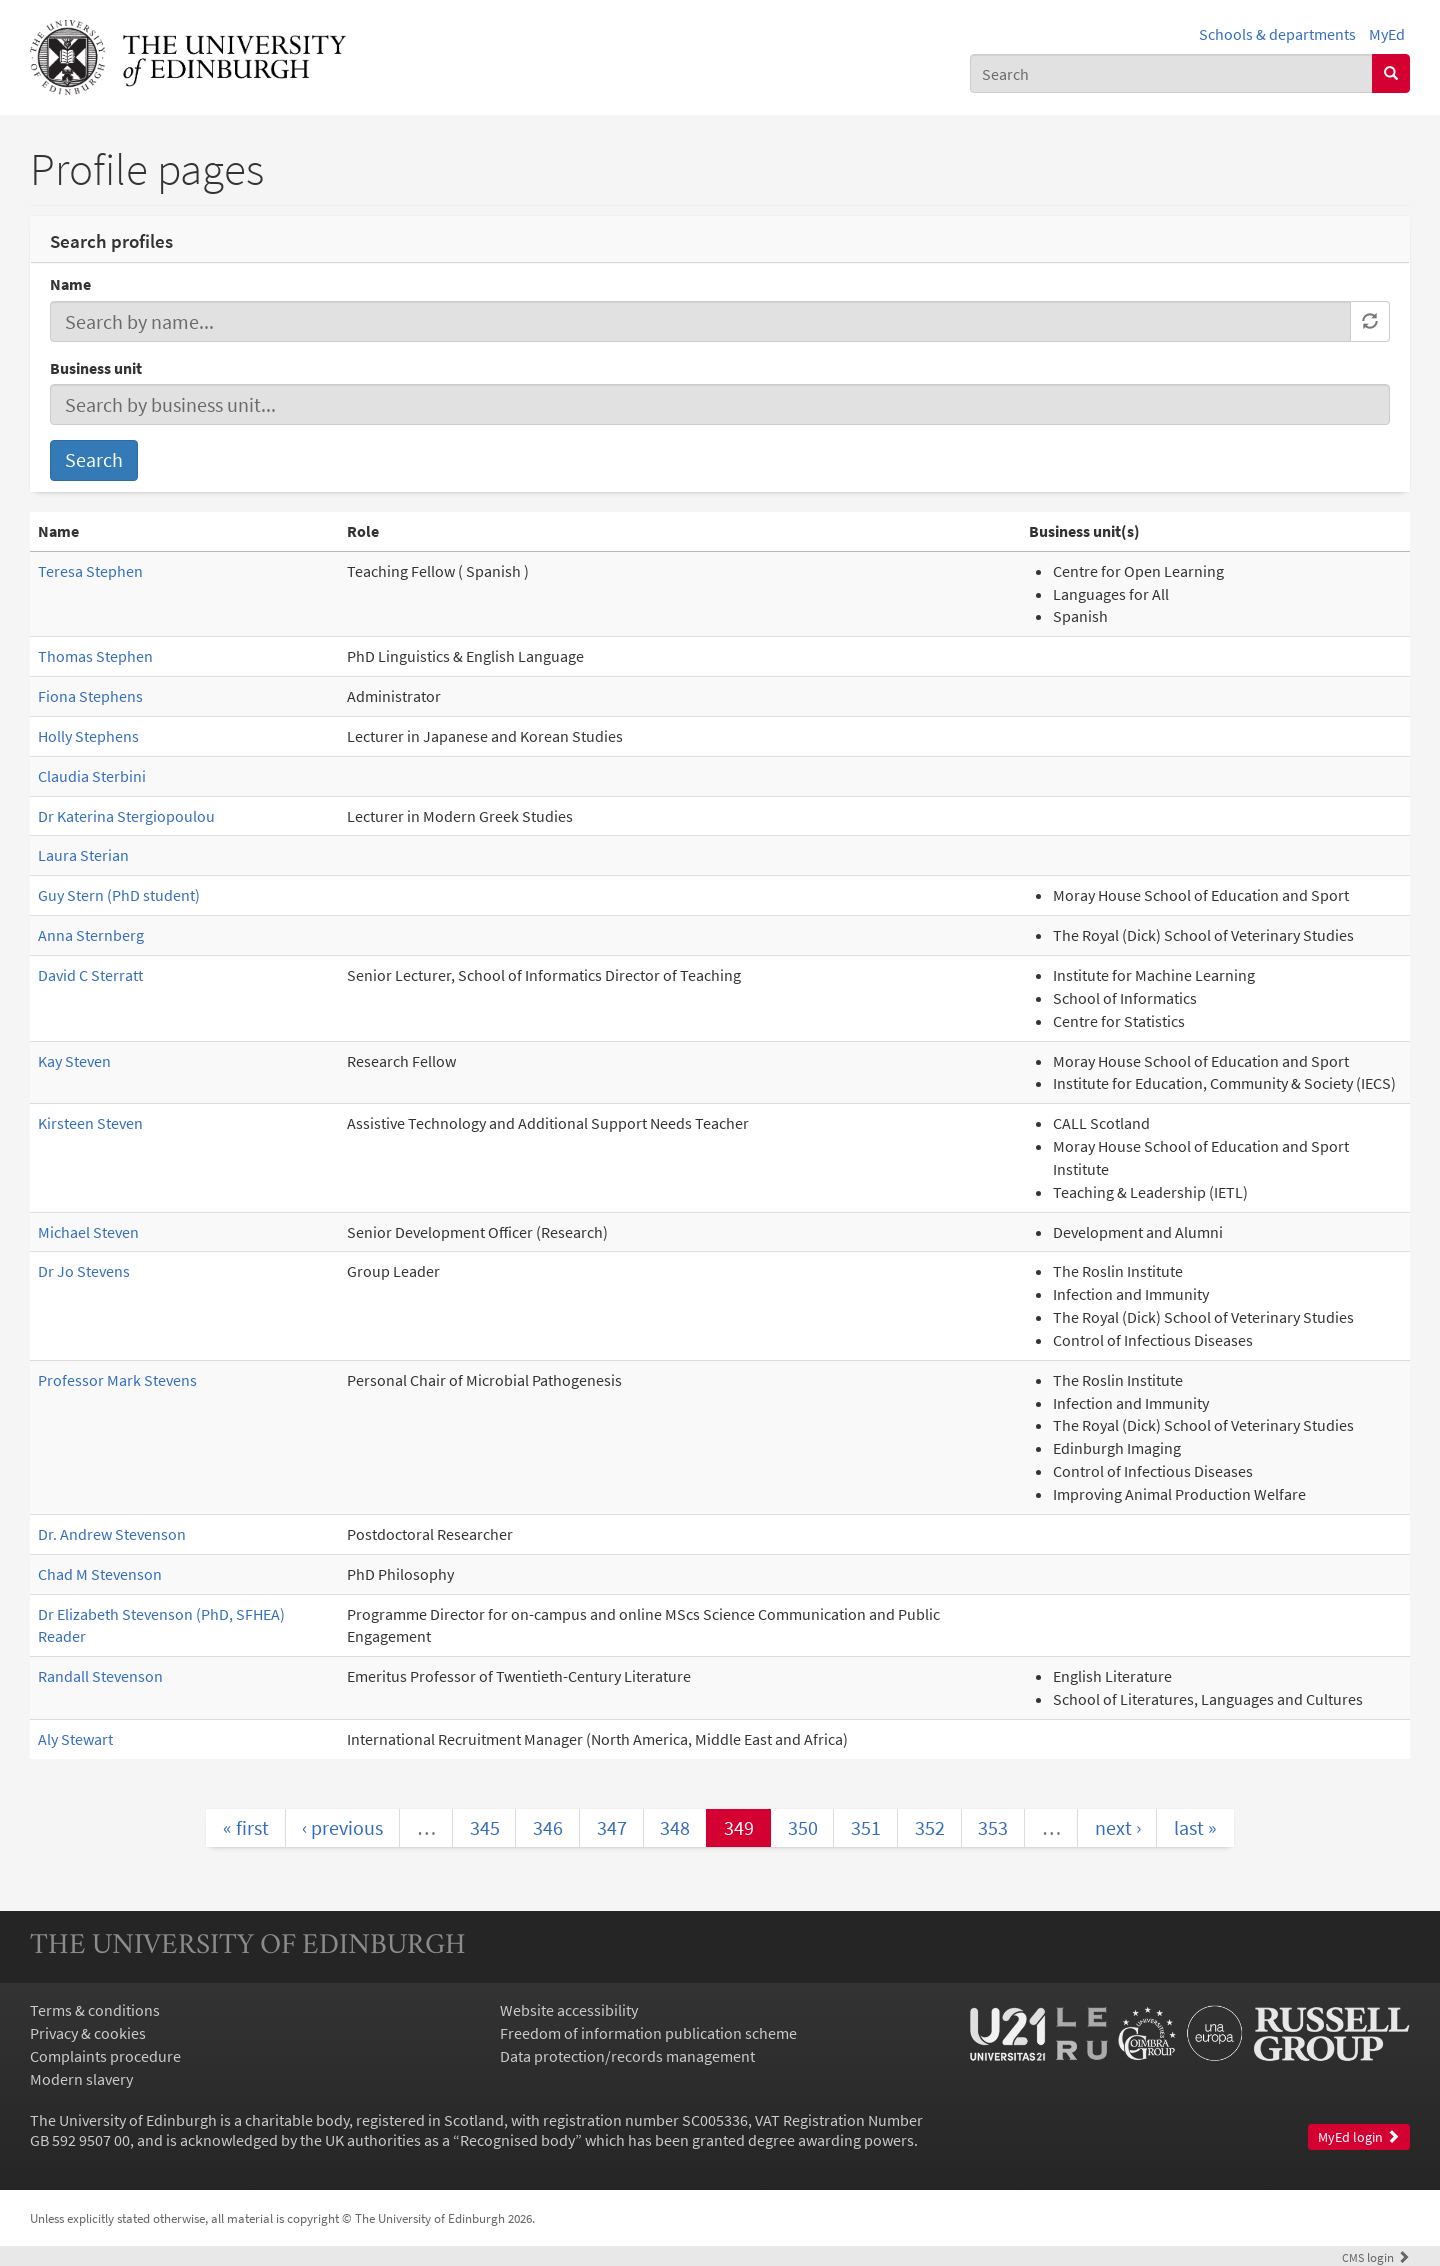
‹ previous (342, 1827)
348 (675, 1827)
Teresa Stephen (90, 571)
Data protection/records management (627, 2056)
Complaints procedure (105, 2056)
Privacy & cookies (88, 2033)
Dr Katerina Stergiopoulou (126, 816)
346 (548, 1827)
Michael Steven (88, 1232)
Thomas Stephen (95, 656)
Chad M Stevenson (100, 1574)
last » (1195, 1827)
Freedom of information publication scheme (648, 2033)
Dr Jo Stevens (84, 1271)
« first (246, 1827)
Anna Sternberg (91, 935)
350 (803, 1827)
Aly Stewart (75, 1739)
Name (70, 284)
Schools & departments (1277, 34)
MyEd (1387, 34)
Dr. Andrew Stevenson (112, 1534)
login (1376, 2257)
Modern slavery (81, 2079)
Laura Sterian (83, 855)
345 (485, 1827)
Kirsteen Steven (90, 1123)
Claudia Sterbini (92, 776)
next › (1118, 1827)
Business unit (96, 368)
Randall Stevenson (100, 1676)
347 (612, 1827)
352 (930, 1827)
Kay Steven (74, 1061)
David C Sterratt (90, 975)
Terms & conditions (95, 2010)
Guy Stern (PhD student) (119, 895)
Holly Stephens (88, 736)
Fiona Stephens (90, 696)
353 (993, 1827)
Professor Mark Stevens (117, 1380)
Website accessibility (569, 2010)
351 (866, 1827)
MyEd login (1359, 2137)
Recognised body (517, 2140)
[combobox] (1171, 73)
